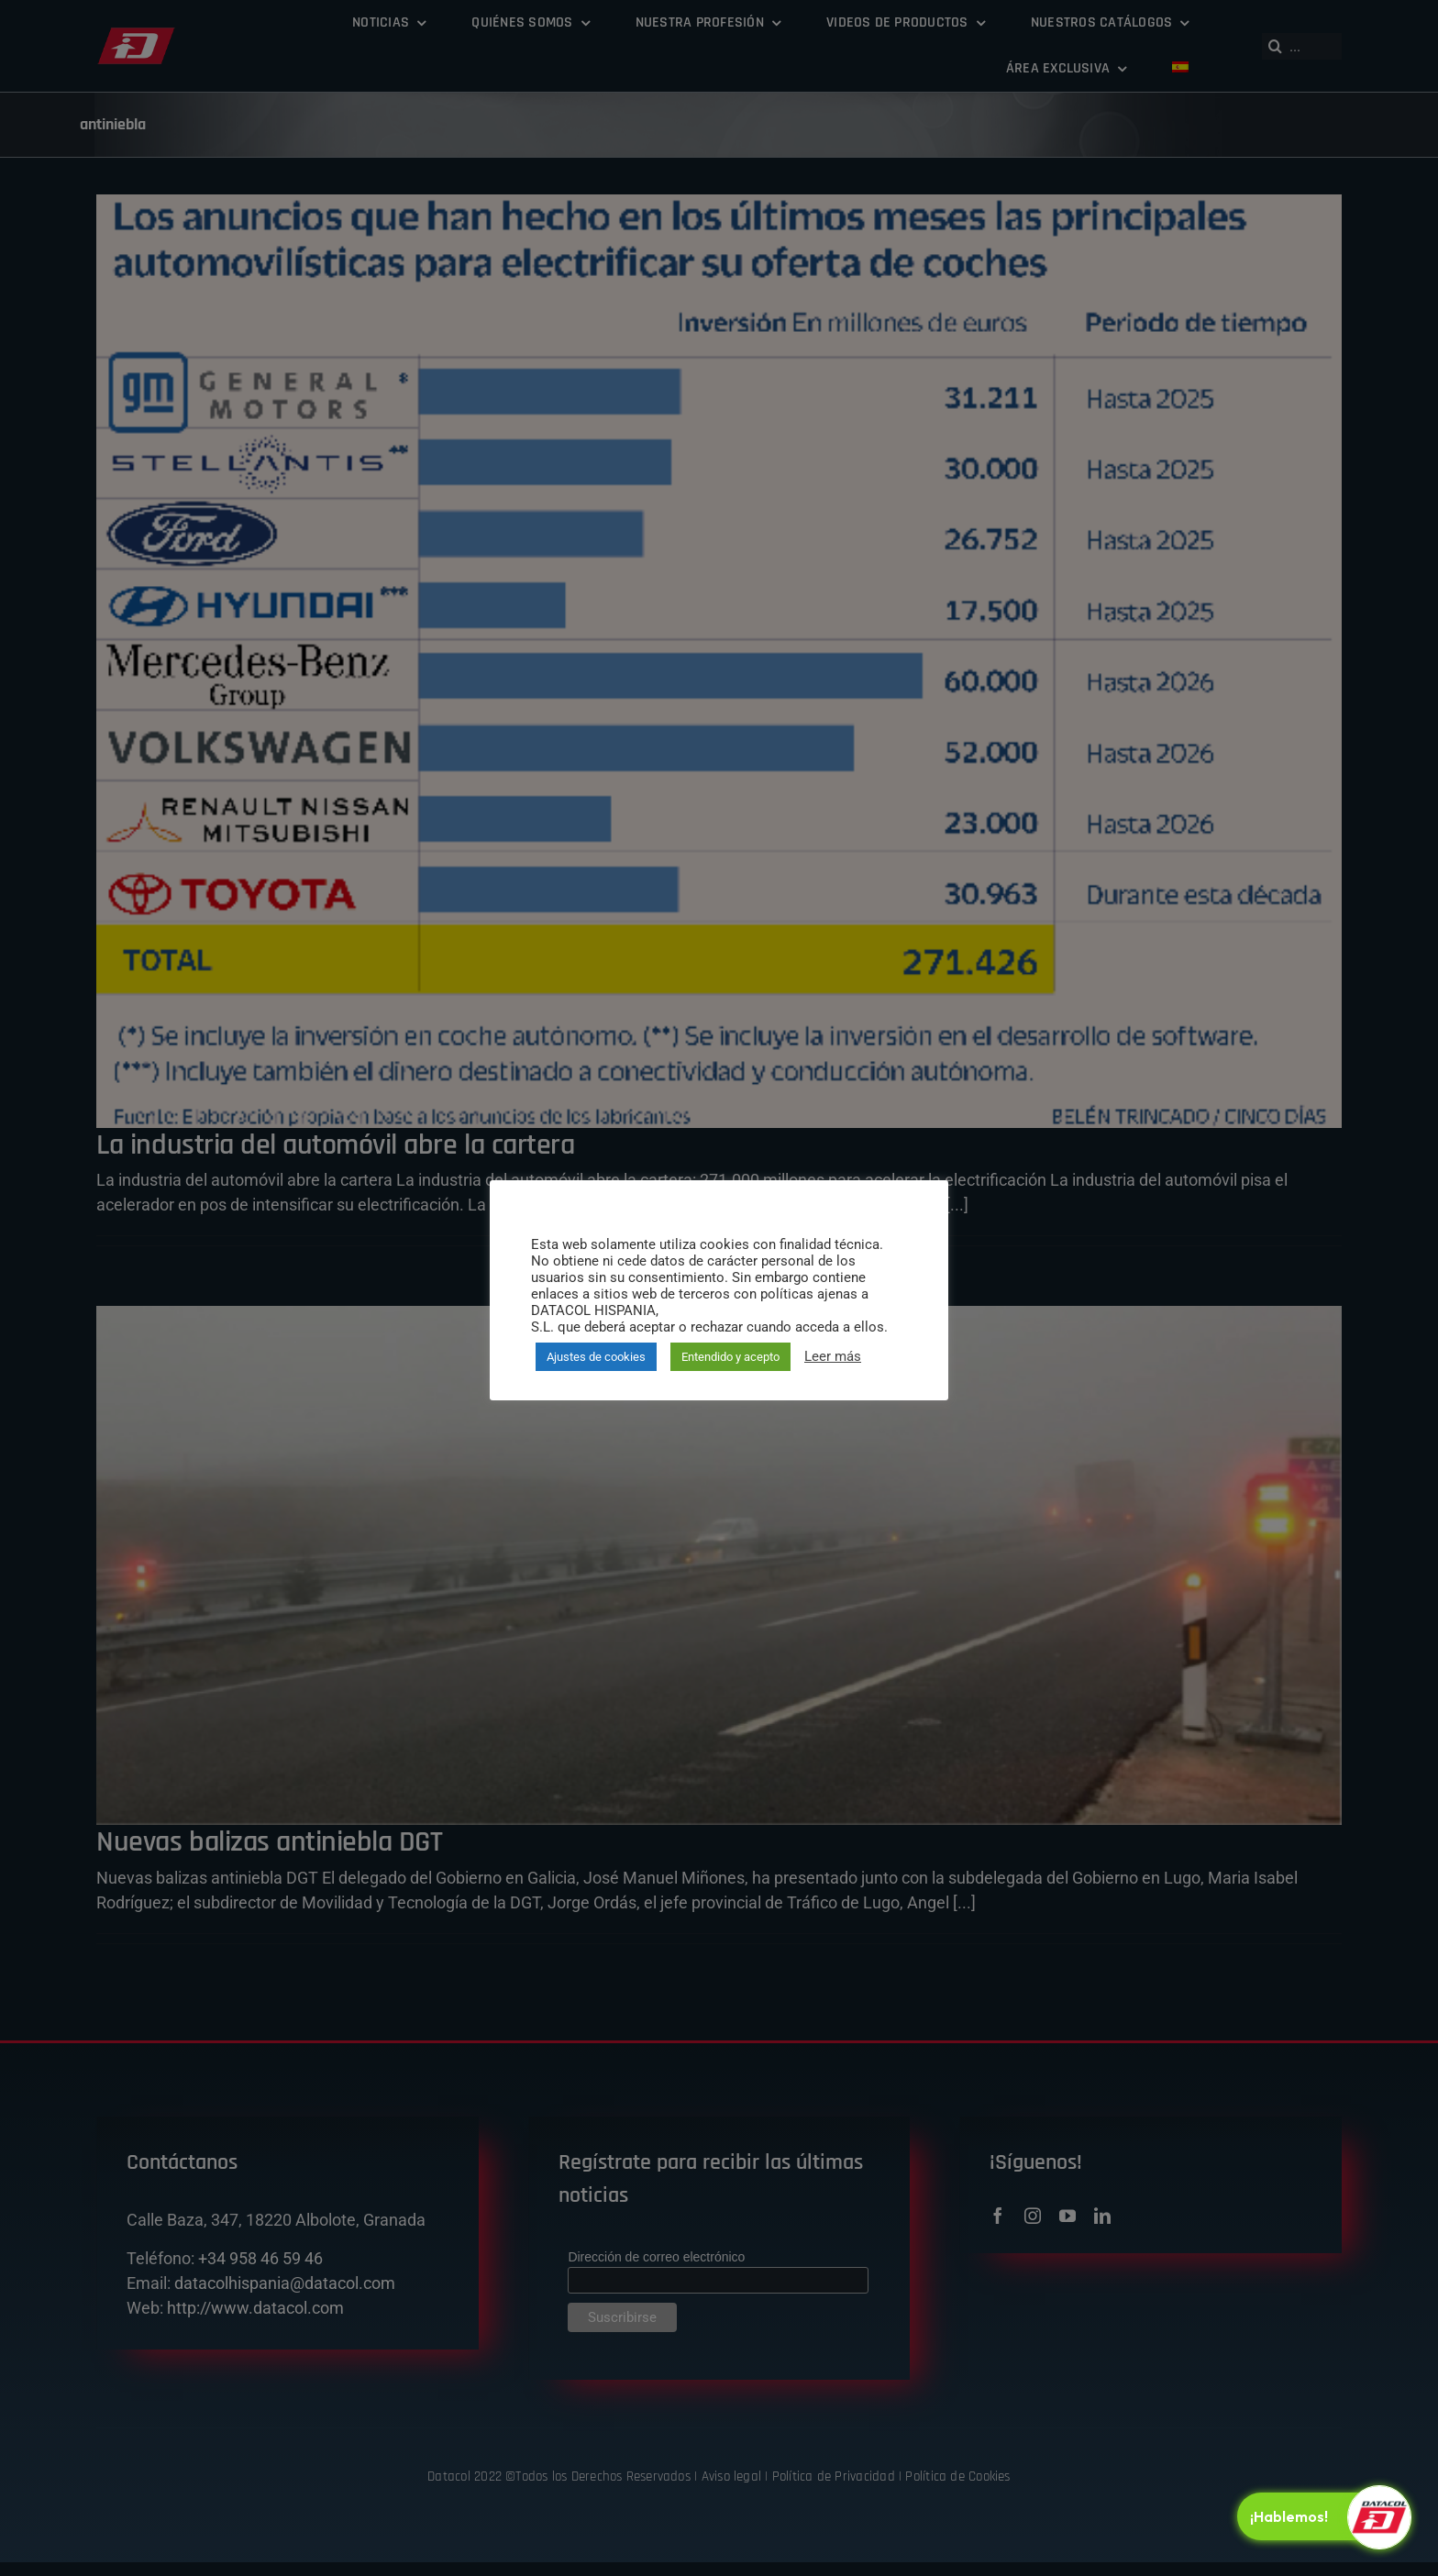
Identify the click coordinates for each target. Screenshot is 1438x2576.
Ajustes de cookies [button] (596, 1357)
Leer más (832, 1356)
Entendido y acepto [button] (730, 1357)
